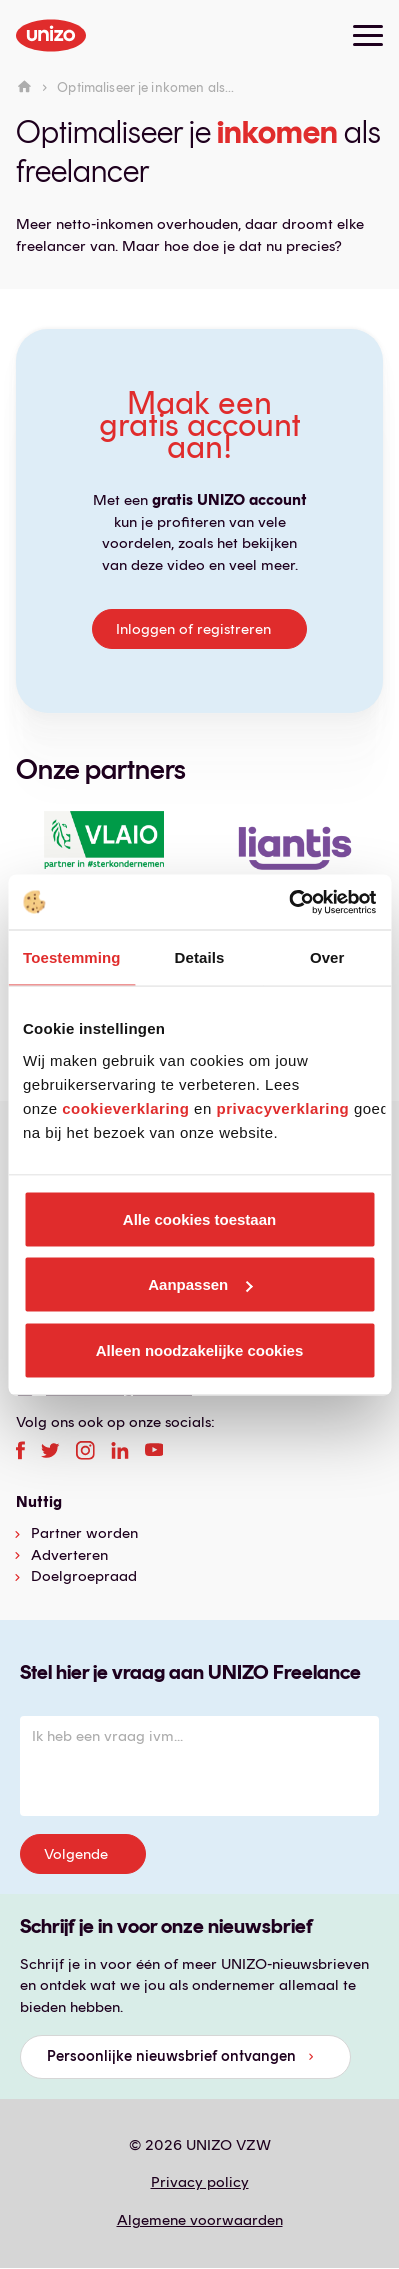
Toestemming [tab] (72, 957)
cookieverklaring (125, 1107)
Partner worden (84, 1533)
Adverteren (69, 1555)
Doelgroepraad (84, 1576)
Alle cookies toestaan (199, 1218)
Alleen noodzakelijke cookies (200, 1349)
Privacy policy (200, 2182)
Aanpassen (200, 1284)
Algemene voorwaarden (200, 2220)
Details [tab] (200, 957)
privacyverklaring (282, 1107)
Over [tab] (327, 957)
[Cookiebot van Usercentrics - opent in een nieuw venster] (288, 902)
